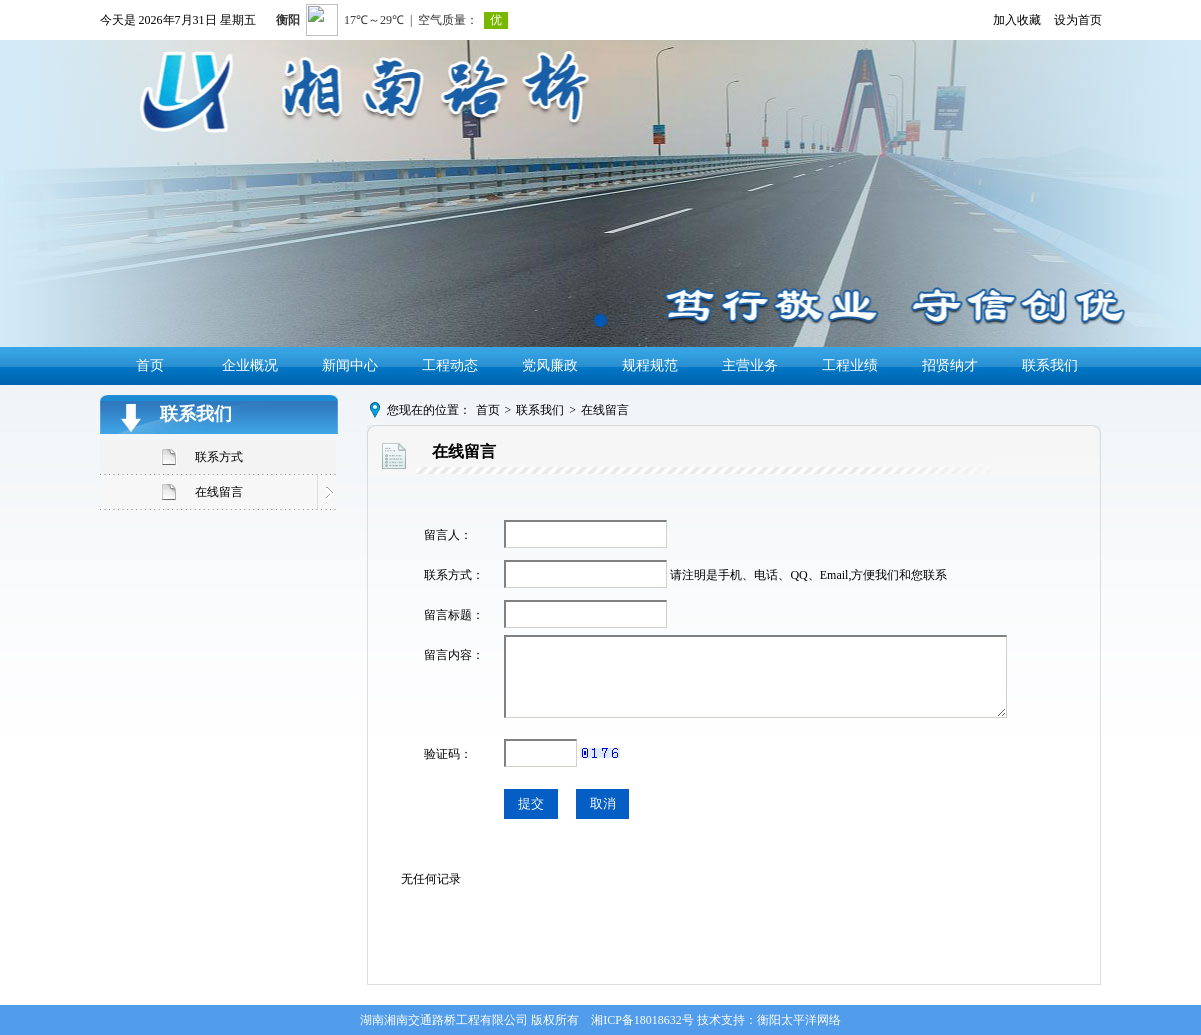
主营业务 (750, 365)
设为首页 (1078, 20)
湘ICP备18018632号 (642, 1020)
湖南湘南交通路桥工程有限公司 (444, 1020)
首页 (150, 365)
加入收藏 (1017, 20)
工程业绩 (850, 365)
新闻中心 (350, 365)
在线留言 (219, 492)
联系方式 (219, 457)
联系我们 (1050, 365)
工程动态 (450, 365)
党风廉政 (550, 365)
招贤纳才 (950, 365)
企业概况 (250, 365)
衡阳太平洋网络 (799, 1020)
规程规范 (650, 365)
